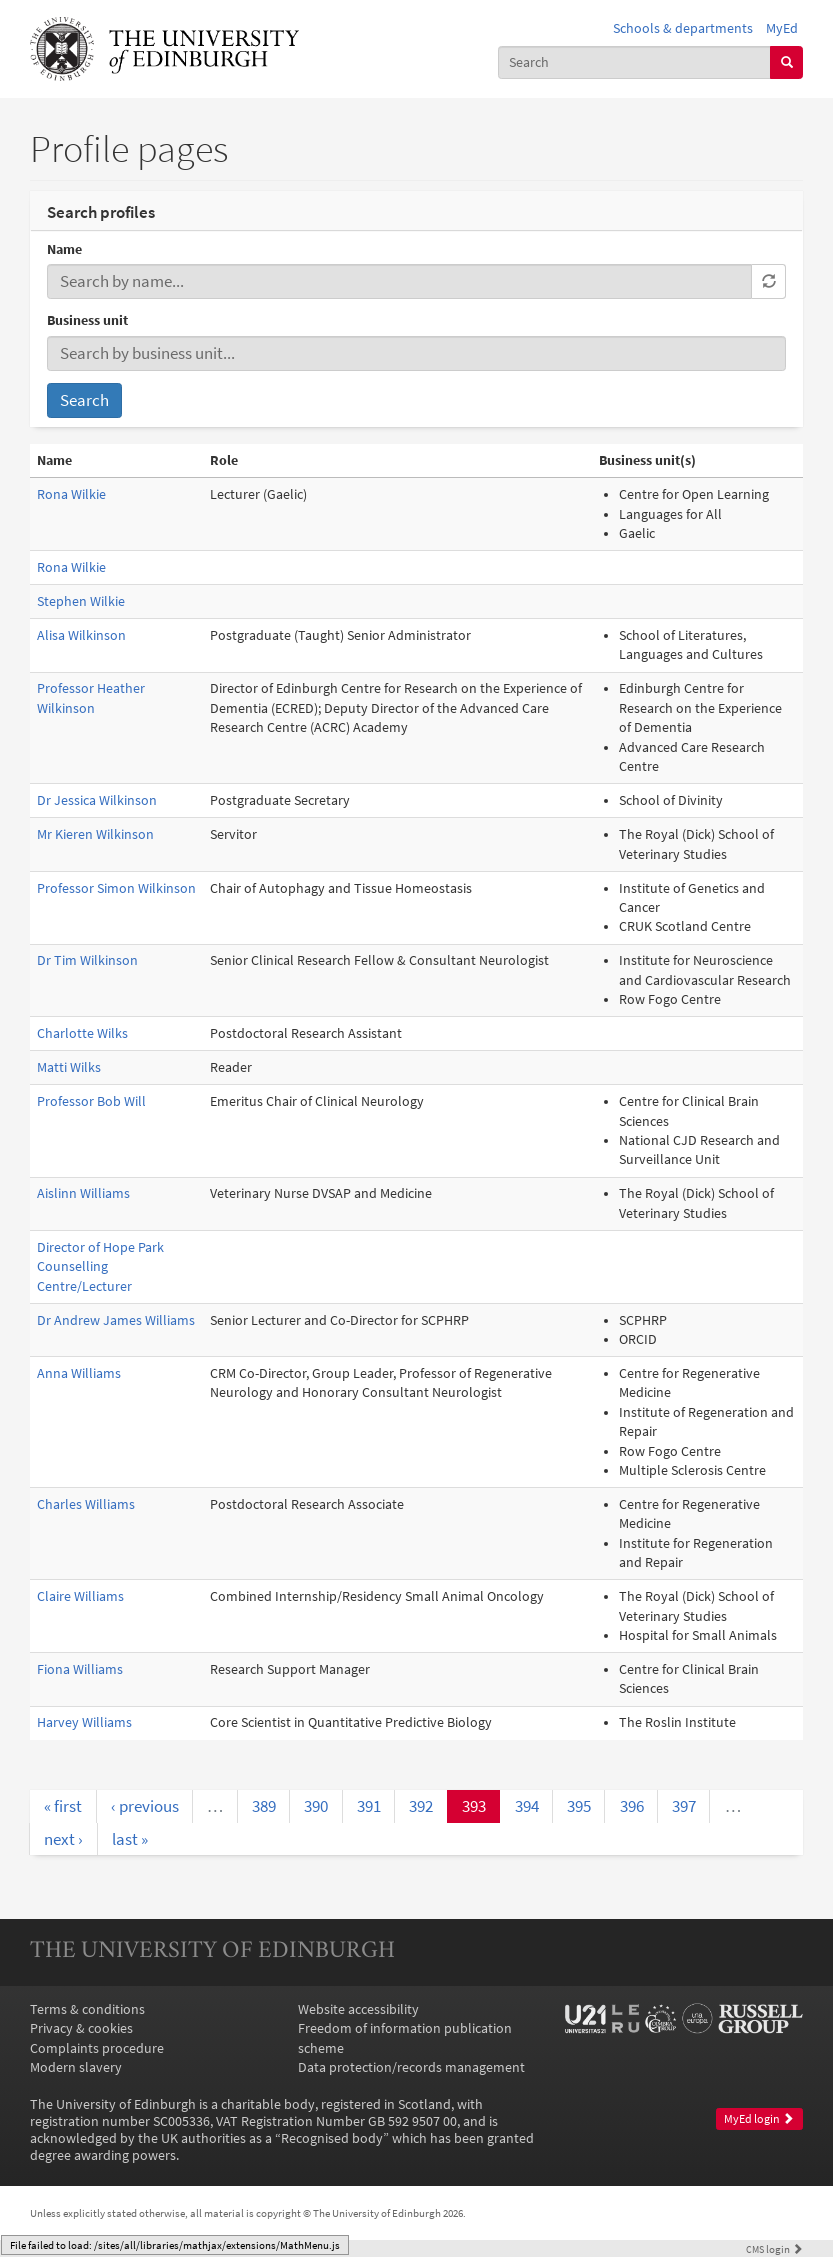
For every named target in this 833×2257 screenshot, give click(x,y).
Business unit (87, 320)
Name (64, 249)
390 (316, 1806)
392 (421, 1806)
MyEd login (759, 2119)
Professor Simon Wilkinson (116, 888)
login (774, 2249)
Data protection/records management (411, 2067)
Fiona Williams (80, 1669)
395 (579, 1806)
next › (63, 1839)
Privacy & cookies (81, 2028)
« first (63, 1806)
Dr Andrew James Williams (116, 1320)
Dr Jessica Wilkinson (97, 800)
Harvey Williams (84, 1722)
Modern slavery (76, 2067)
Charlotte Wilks (82, 1033)
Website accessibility (358, 2009)
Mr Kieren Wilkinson (95, 834)
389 (264, 1806)
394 (527, 1806)
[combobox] (634, 62)
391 (369, 1806)
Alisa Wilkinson (81, 635)
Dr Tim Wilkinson (87, 960)
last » (130, 1839)
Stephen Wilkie (81, 601)
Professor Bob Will (91, 1101)
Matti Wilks (69, 1067)
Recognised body (332, 2138)
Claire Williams (80, 1596)
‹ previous (145, 1806)
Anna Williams (79, 1373)
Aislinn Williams (83, 1193)
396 (632, 1806)
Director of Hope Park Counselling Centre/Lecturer (100, 1267)
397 (684, 1806)
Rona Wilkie (71, 494)
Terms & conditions (87, 2009)
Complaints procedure (97, 2048)
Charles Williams (86, 1504)
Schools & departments (683, 28)
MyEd (782, 28)
